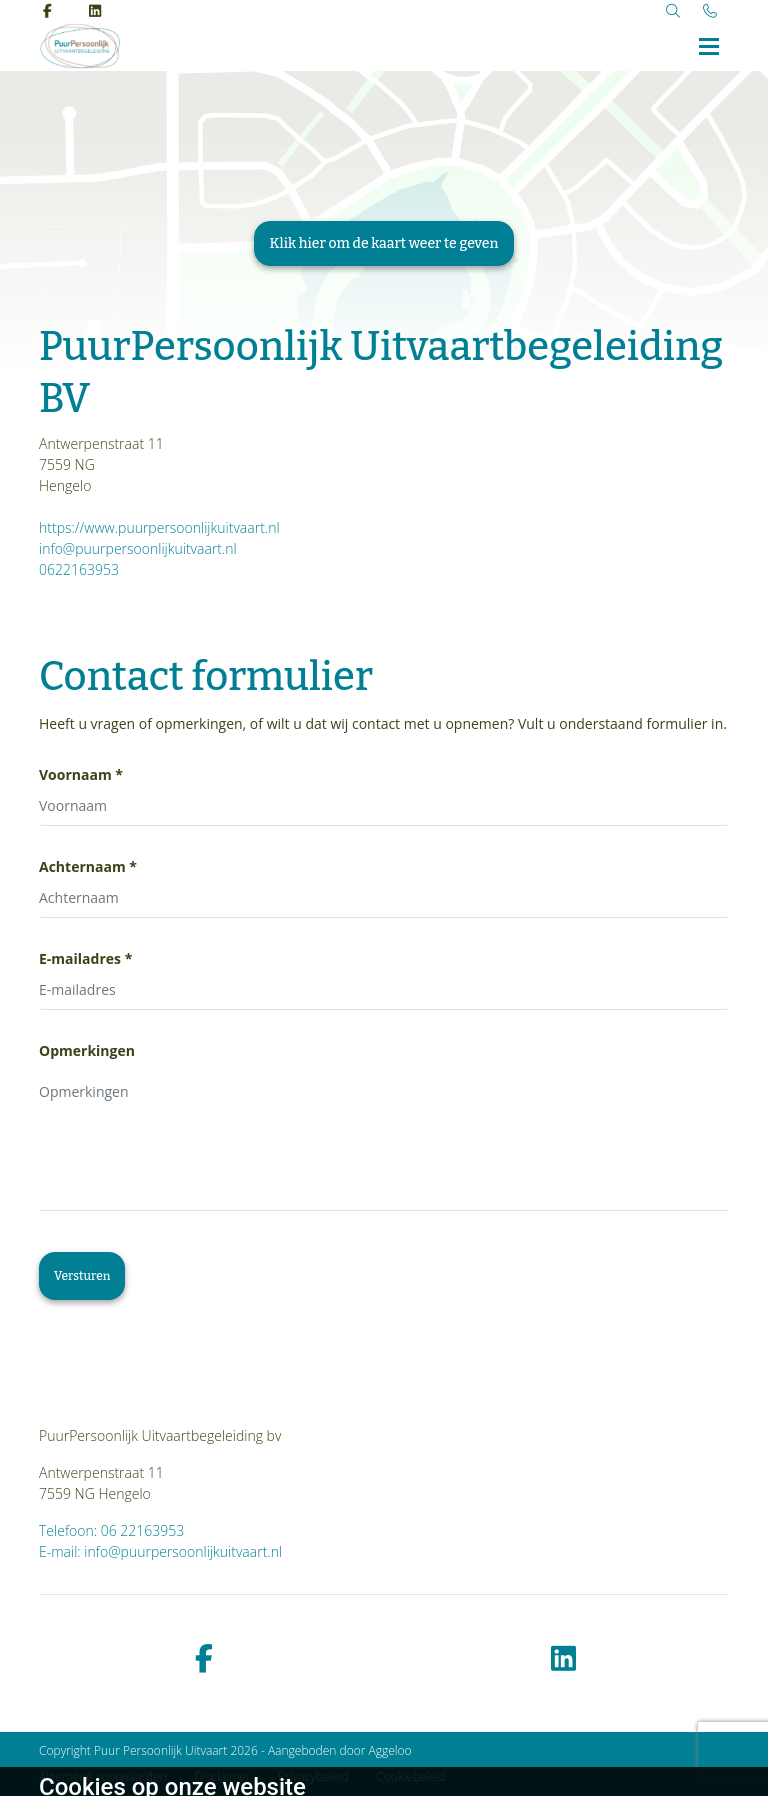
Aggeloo (390, 1750)
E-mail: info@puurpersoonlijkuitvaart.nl (160, 1551)
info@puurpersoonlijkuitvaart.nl (138, 548)
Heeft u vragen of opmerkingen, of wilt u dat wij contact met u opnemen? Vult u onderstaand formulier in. (383, 723)
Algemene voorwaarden (103, 1776)
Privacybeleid (313, 1776)
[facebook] (204, 1659)
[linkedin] (564, 1659)
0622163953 (79, 569)
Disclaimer (223, 1776)
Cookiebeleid (411, 1776)
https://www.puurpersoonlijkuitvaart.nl (159, 527)
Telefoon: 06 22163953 (111, 1530)
